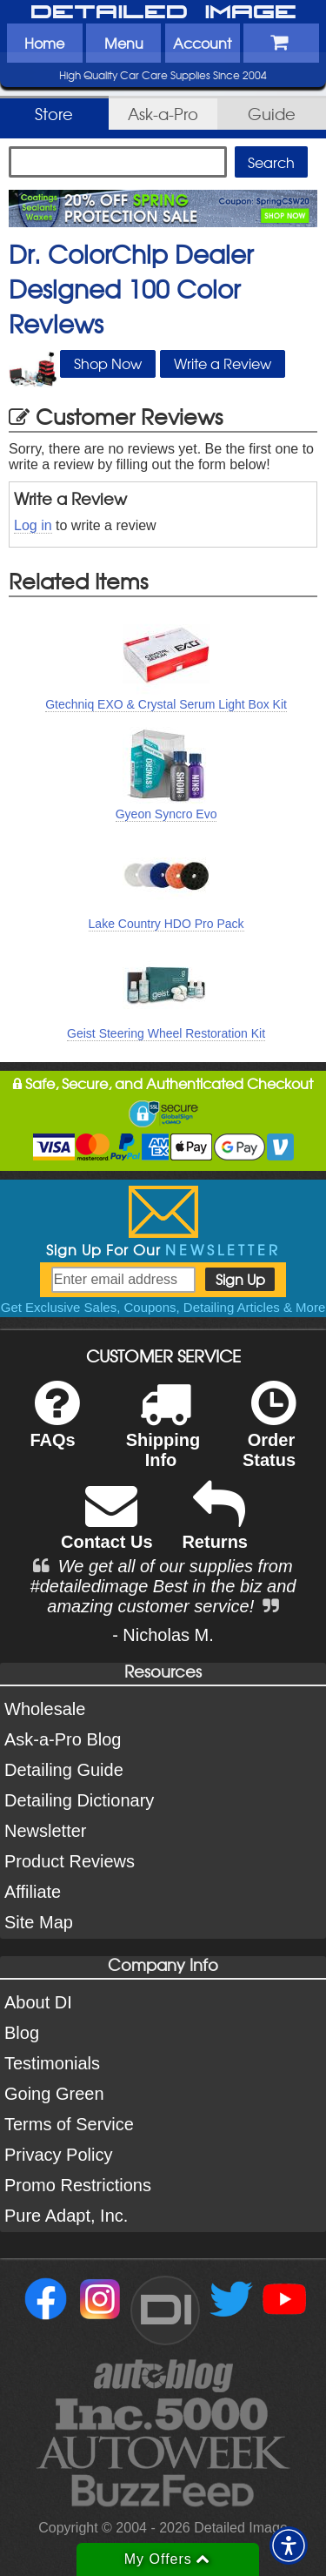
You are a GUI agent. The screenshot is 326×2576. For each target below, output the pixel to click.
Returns (215, 1527)
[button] (288, 2545)
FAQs (54, 1425)
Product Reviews (69, 1861)
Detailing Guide (63, 1769)
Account (202, 42)
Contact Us (107, 1527)
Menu (123, 42)
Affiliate (32, 1891)
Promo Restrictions (77, 2185)
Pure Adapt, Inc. (66, 2215)
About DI (38, 2002)
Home (44, 42)
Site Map (38, 1922)
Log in (33, 525)
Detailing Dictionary (79, 1800)
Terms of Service (69, 2124)
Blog (21, 2032)
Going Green (54, 2093)
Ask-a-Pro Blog (63, 1739)
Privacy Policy (58, 2154)
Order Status (269, 1436)
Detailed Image (163, 13)
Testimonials (52, 2063)
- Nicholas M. (163, 1634)
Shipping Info (163, 1436)
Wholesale (44, 1708)
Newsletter (45, 1830)
